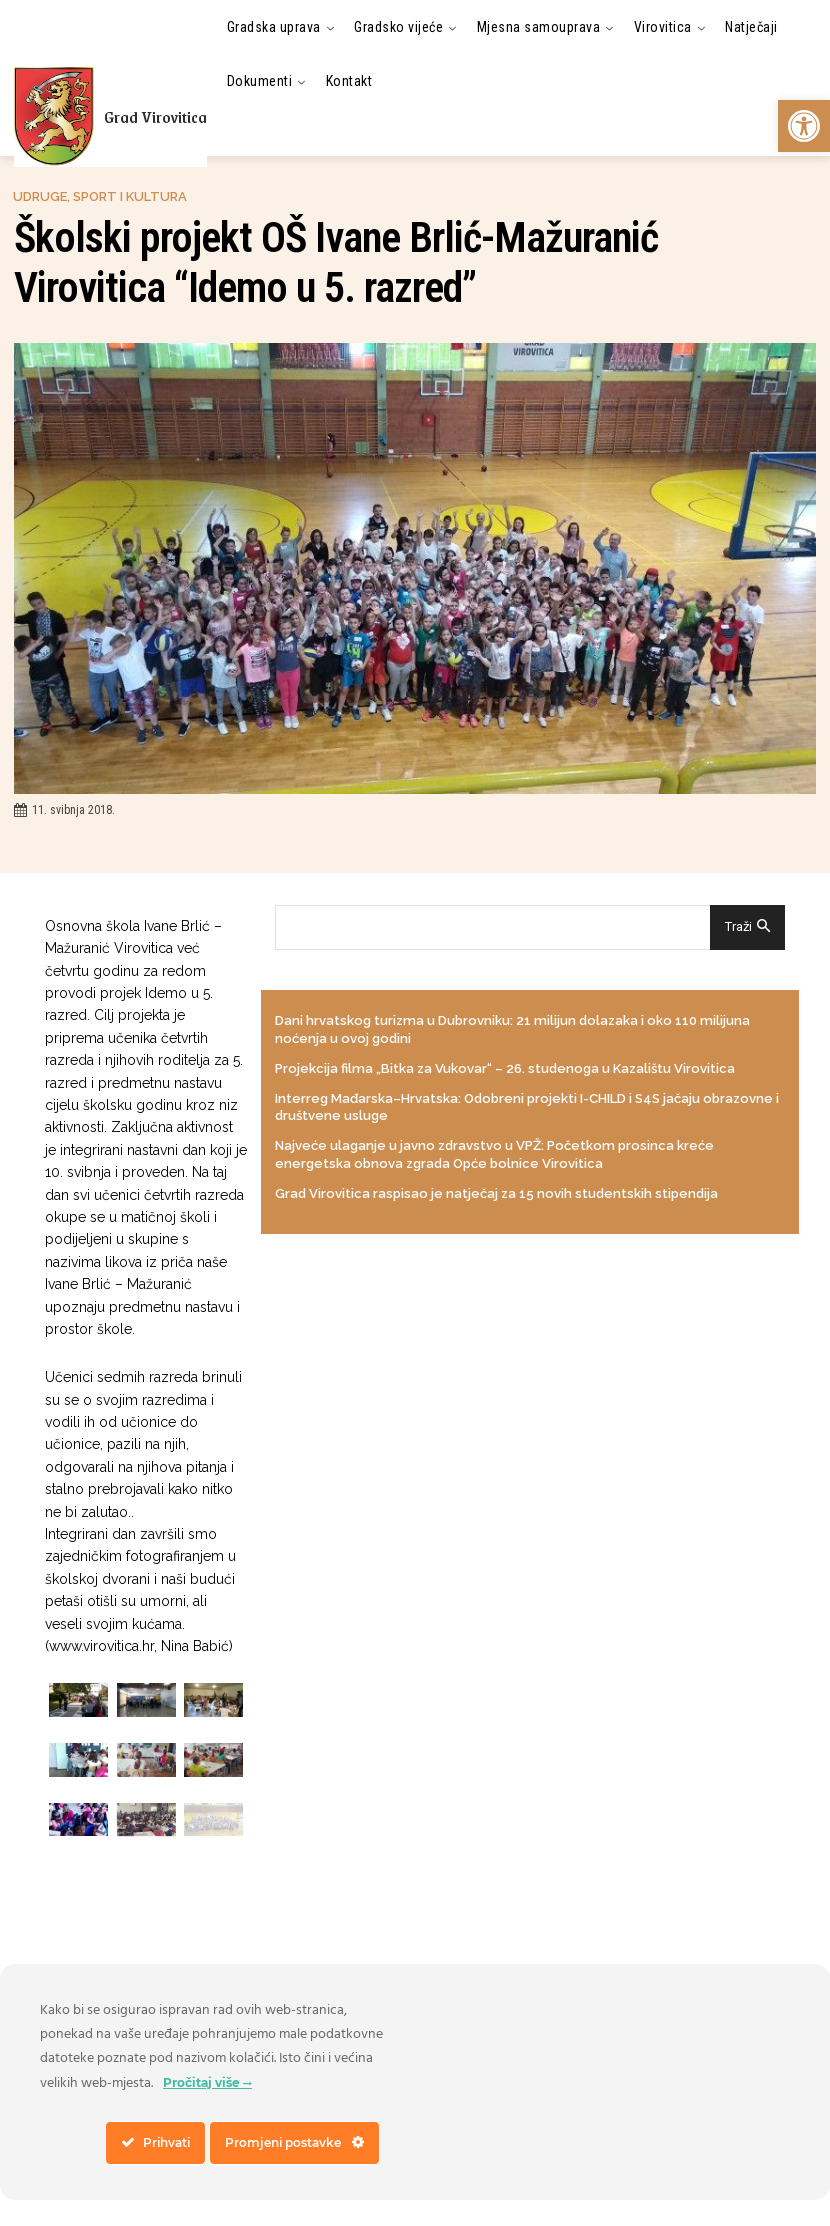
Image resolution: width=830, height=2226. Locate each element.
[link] (804, 126)
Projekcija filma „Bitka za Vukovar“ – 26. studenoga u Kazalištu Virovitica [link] (504, 1067)
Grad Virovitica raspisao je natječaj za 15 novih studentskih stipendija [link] (496, 1190)
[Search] (747, 927)
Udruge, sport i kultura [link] (100, 196)
